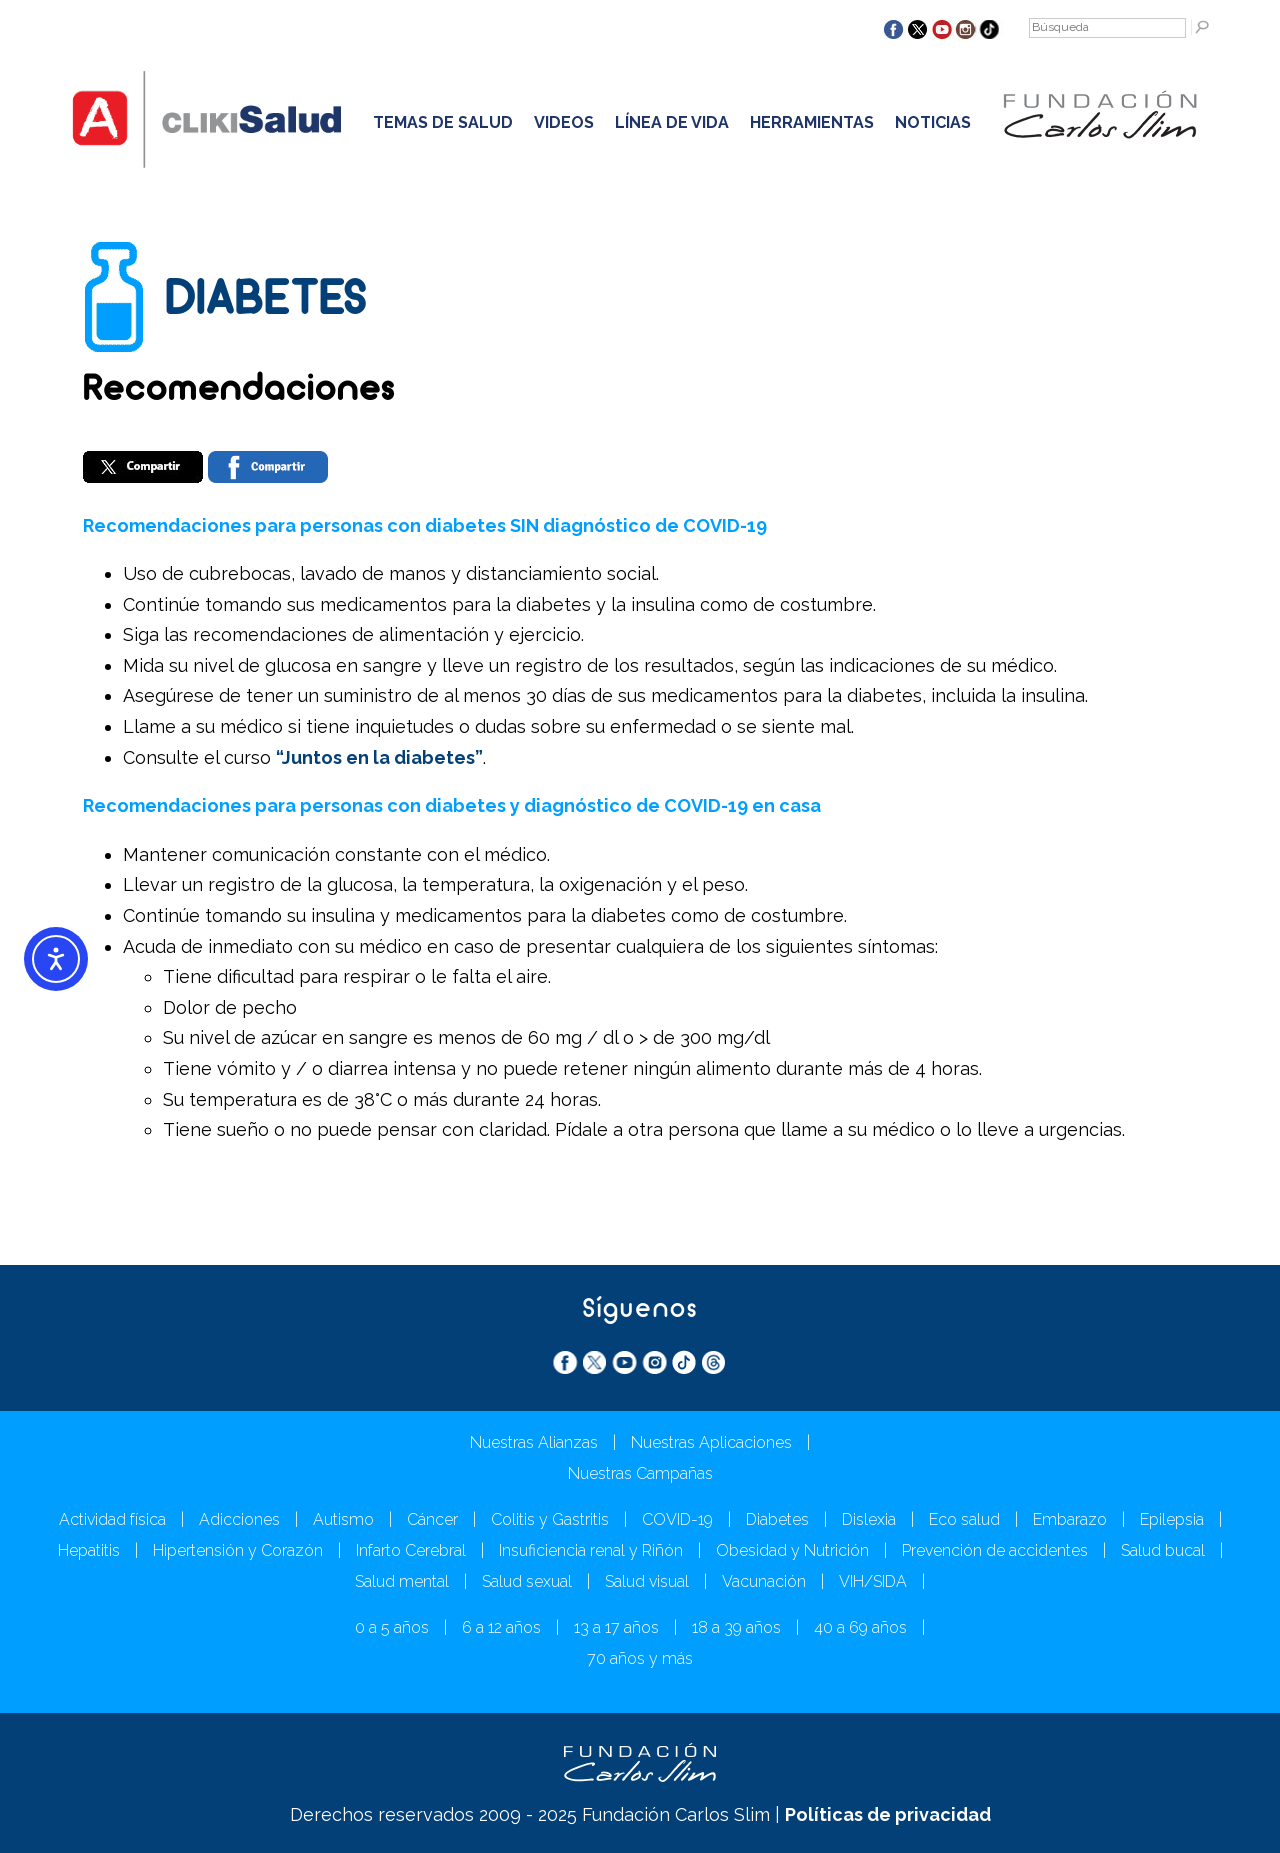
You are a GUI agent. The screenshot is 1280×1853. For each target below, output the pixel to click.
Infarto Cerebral (411, 1550)
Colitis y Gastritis (550, 1519)
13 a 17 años (616, 1627)
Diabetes (777, 1519)
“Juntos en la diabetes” (379, 757)
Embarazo (1070, 1519)
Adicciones (239, 1519)
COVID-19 (677, 1519)
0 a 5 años (392, 1627)
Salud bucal (1163, 1550)
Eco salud (964, 1519)
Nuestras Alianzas (534, 1442)
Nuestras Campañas (640, 1473)
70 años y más (640, 1658)
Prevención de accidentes (995, 1550)
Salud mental (402, 1581)
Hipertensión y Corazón (238, 1550)
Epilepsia (1172, 1519)
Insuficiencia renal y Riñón (591, 1550)
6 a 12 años (501, 1627)
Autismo (343, 1519)
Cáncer (432, 1519)
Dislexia (869, 1519)
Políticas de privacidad (888, 1814)
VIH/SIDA (873, 1581)
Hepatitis (89, 1550)
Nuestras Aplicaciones (711, 1442)
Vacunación (764, 1581)
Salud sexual (527, 1581)
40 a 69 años (860, 1627)
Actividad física (112, 1519)
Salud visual (647, 1581)
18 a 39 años (736, 1627)
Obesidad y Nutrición (792, 1550)
